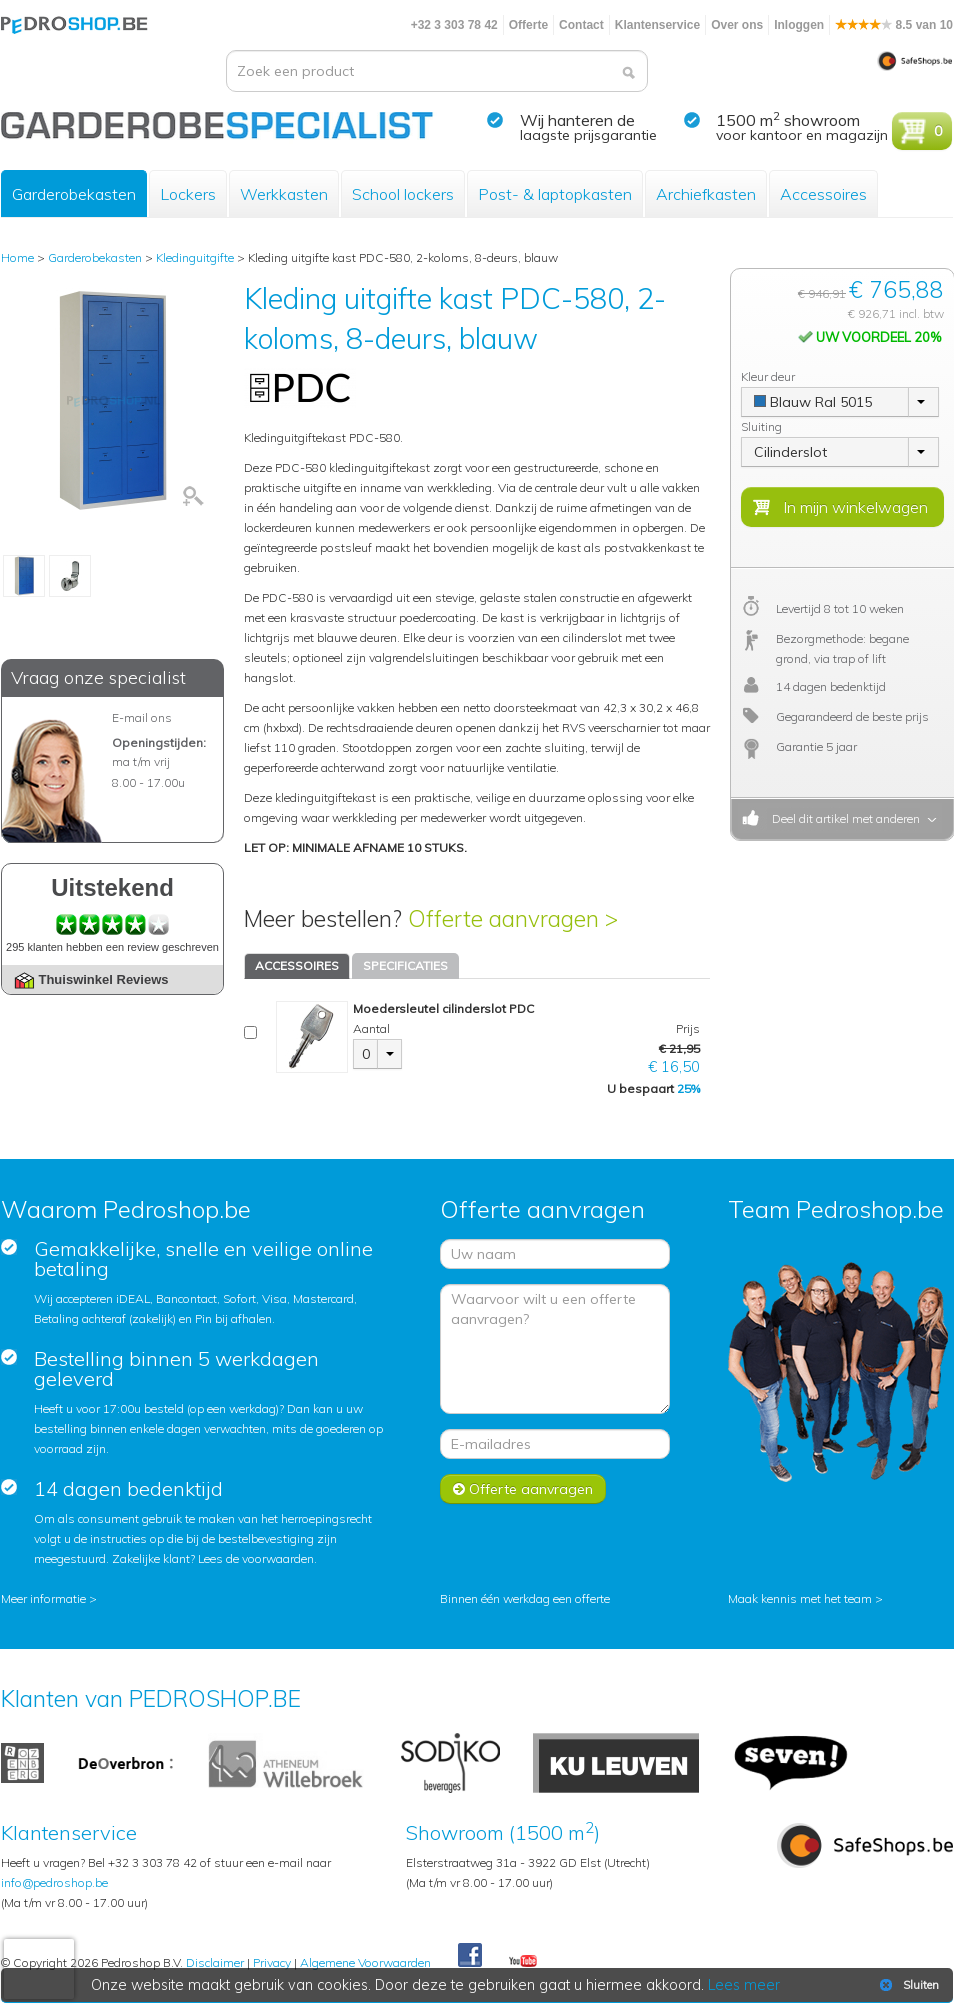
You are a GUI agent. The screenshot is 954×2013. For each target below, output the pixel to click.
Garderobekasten (74, 194)
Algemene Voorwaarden (365, 1962)
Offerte (528, 25)
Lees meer (744, 1985)
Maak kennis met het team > (805, 1598)
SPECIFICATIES (405, 965)
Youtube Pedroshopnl (523, 1962)
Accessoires (823, 194)
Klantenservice (657, 25)
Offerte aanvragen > (513, 918)
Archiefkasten (706, 194)
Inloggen (799, 25)
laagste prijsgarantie (588, 135)
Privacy (272, 1962)
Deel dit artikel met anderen (843, 818)
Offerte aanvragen (523, 1489)
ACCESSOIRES (297, 965)
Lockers (188, 194)
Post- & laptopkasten (555, 194)
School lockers (403, 194)
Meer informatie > (49, 1598)
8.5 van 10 (894, 25)
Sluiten (907, 1985)
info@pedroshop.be (54, 1882)
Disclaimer (215, 1962)
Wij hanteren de (577, 120)
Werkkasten (284, 194)
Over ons (737, 25)
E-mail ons (142, 717)
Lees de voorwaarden (256, 1558)
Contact (581, 25)
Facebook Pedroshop (470, 1956)
